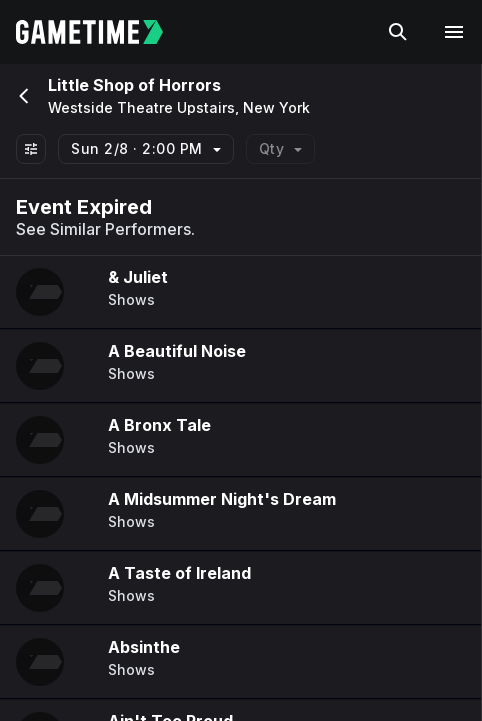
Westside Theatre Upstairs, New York (179, 108)
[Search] (398, 32)
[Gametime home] (101, 32)
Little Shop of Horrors (134, 85)
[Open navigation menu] (454, 32)
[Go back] (22, 96)
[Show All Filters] (31, 149)
